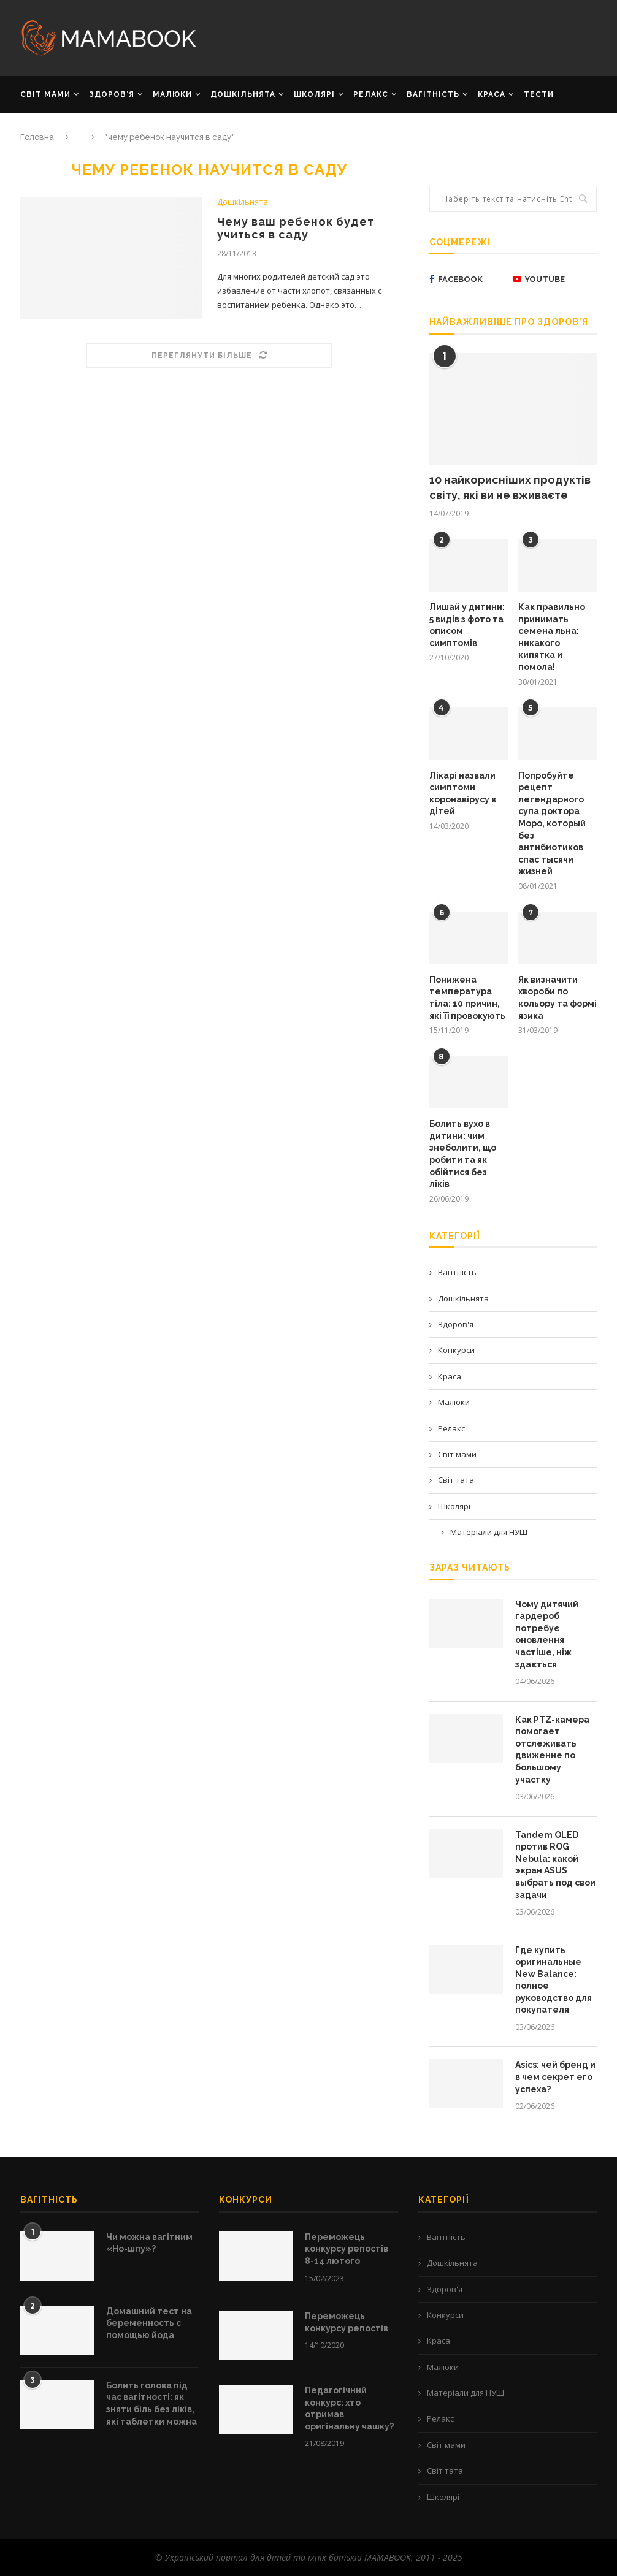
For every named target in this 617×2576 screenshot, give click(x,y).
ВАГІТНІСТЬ (433, 94)
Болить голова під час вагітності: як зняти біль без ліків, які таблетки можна (151, 2403)
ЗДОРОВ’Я (111, 94)
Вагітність (457, 1272)
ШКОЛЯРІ (314, 94)
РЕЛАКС (370, 94)
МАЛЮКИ (172, 94)
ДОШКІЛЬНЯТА (242, 94)
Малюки (454, 1402)
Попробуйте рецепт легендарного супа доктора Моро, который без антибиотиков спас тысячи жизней (552, 824)
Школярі (454, 1506)
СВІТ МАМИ (45, 94)
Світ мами (457, 1454)
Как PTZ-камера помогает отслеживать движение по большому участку (552, 1750)
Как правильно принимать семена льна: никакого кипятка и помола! (551, 637)
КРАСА (491, 94)
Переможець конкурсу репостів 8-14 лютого (346, 2249)
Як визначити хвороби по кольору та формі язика (557, 998)
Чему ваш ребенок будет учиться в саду (295, 228)
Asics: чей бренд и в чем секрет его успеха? (555, 2077)
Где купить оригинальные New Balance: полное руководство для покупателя (553, 1980)
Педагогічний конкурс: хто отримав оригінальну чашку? (349, 2408)
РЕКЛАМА (41, 130)
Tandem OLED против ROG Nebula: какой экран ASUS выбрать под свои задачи (555, 1865)
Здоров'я (455, 1324)
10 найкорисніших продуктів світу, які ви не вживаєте (510, 487)
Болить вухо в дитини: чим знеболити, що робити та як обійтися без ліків (462, 1154)
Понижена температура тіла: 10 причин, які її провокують (467, 998)
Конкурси (456, 1349)
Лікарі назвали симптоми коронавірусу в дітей (462, 794)
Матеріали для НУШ (488, 1532)
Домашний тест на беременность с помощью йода (149, 2323)
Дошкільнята (242, 202)
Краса (449, 1376)
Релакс (451, 1428)
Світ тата (456, 1479)
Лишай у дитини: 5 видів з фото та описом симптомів (467, 625)
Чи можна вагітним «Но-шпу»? (149, 2243)
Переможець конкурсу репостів (346, 2322)
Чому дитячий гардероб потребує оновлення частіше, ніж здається (546, 1634)
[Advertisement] (407, 36)
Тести (539, 94)
